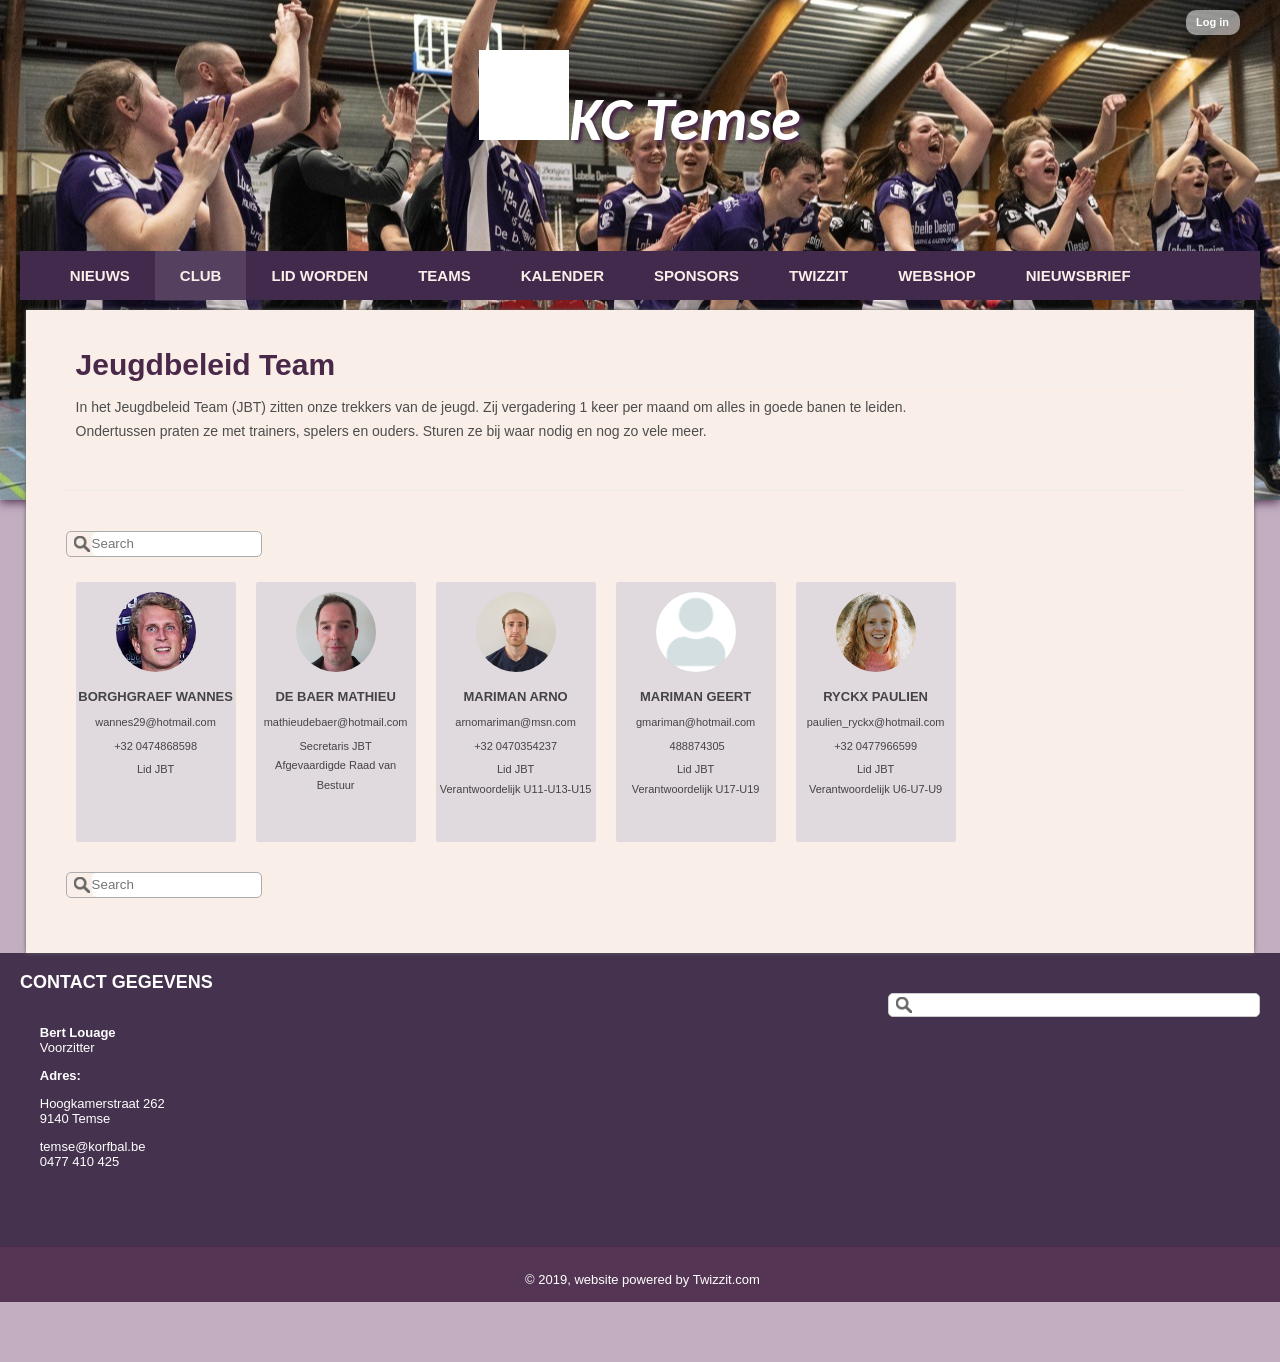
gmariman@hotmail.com (695, 722)
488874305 (696, 746)
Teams (444, 275)
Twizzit (818, 275)
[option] (640, 250)
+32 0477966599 (875, 746)
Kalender (562, 275)
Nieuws (100, 275)
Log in (1212, 22)
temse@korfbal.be (93, 1146)
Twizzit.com (726, 1279)
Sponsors (696, 275)
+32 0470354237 (515, 746)
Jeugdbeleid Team (206, 364)
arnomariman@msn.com (515, 722)
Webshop (937, 275)
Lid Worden (319, 275)
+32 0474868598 (155, 746)
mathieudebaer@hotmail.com (336, 722)
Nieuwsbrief (1078, 275)
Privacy (103, 325)
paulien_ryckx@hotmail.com (876, 722)
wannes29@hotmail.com (155, 722)
